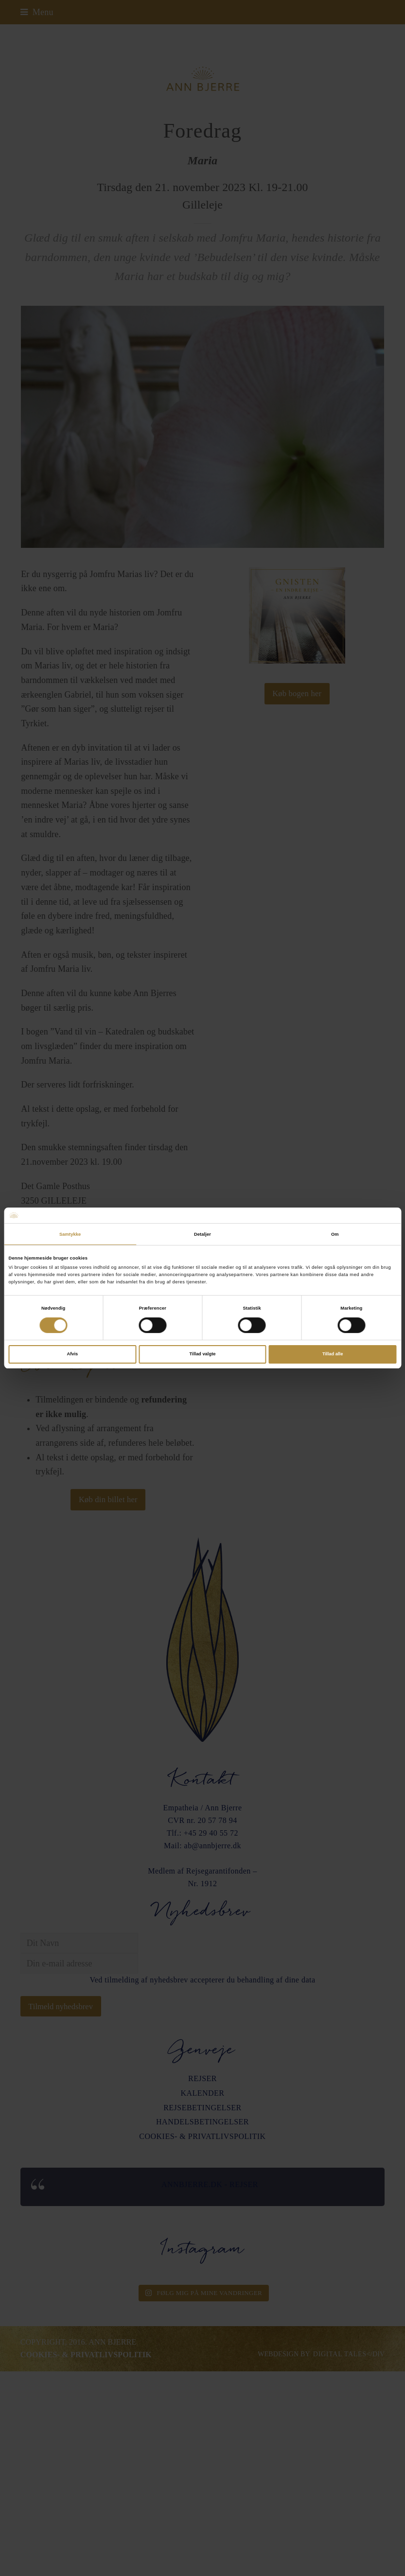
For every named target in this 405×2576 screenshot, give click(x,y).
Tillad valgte (203, 1353)
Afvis (72, 1353)
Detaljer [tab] (202, 1234)
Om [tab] (335, 1234)
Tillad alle (332, 1353)
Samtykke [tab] (70, 1234)
